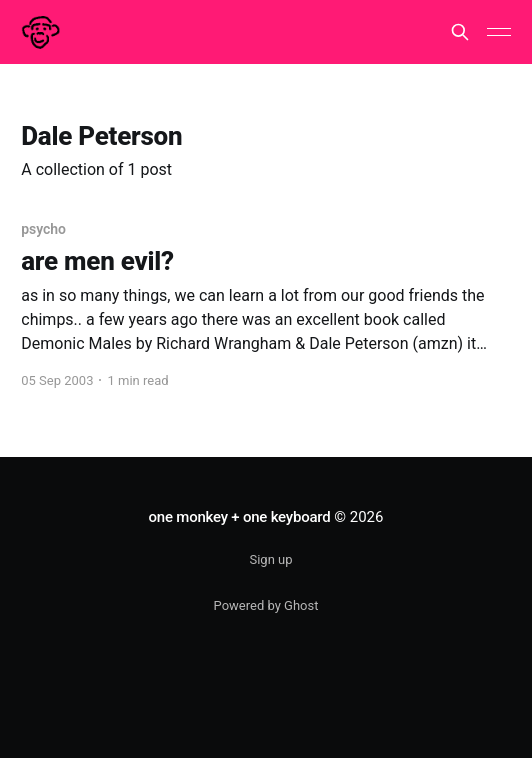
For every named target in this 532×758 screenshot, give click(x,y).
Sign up (270, 559)
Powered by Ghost (266, 605)
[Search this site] (460, 32)
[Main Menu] (499, 32)
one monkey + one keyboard (240, 517)
